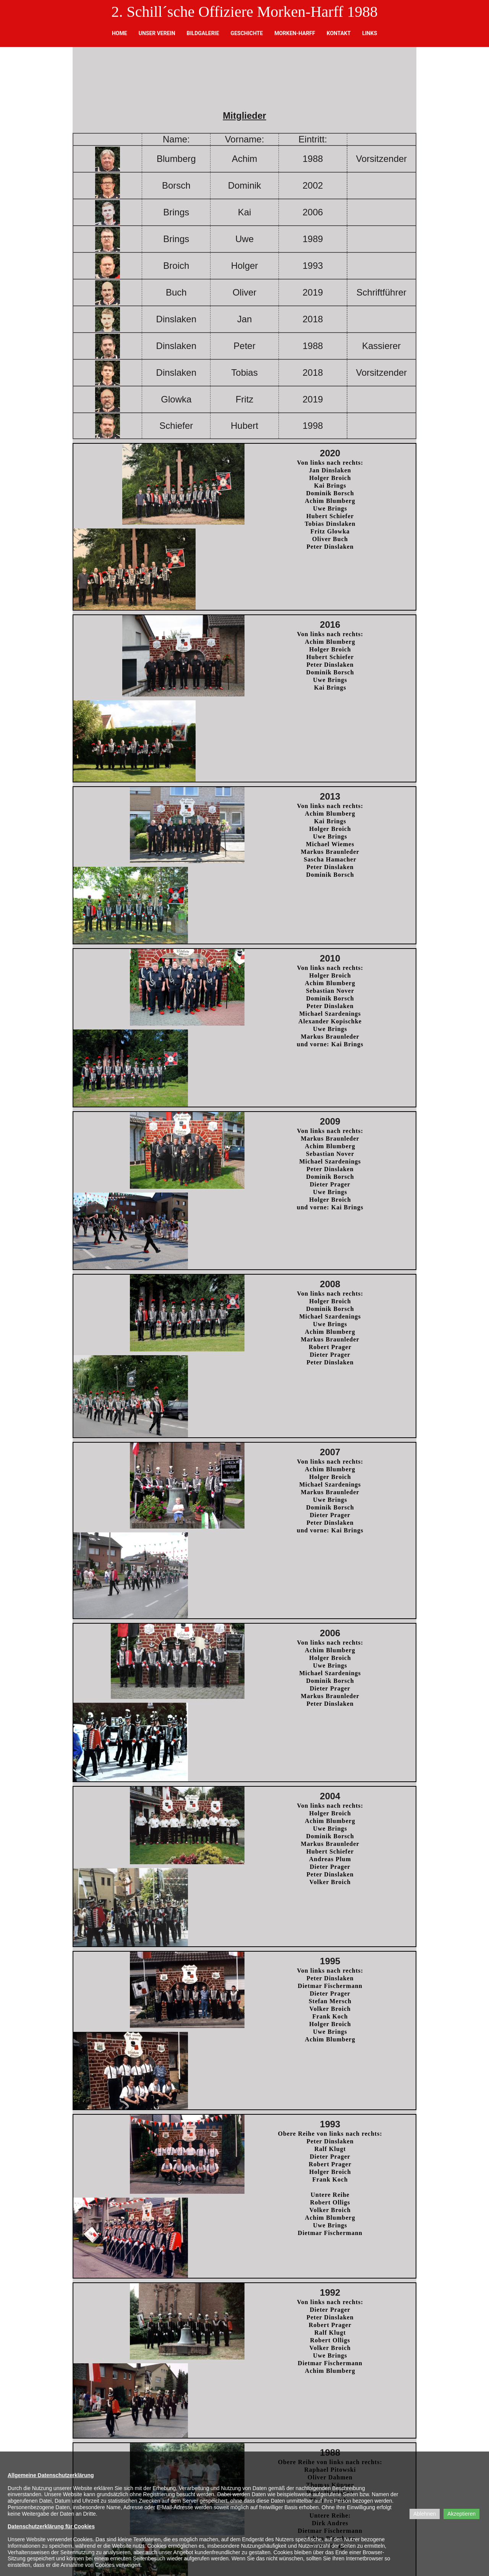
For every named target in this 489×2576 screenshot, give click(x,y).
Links (369, 33)
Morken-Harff (294, 33)
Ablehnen (424, 2514)
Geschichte (247, 33)
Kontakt (339, 33)
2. (117, 11)
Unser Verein (157, 33)
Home (119, 33)
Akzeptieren (461, 2514)
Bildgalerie (203, 33)
